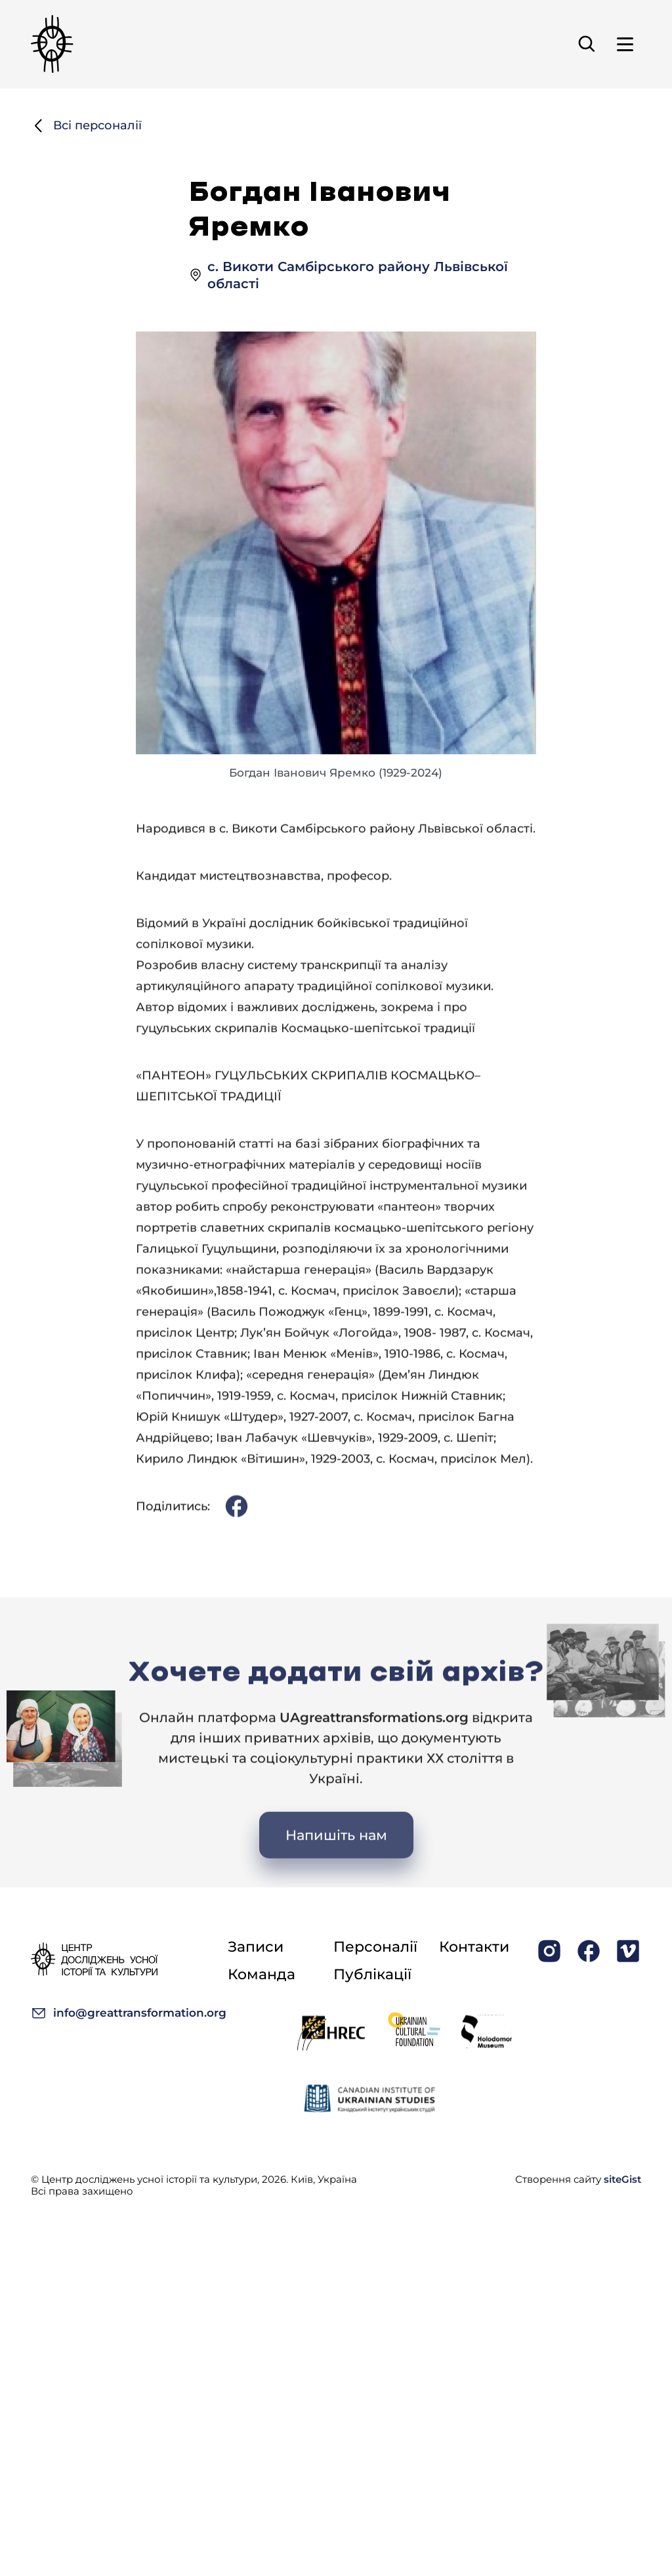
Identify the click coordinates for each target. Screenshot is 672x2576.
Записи (256, 1947)
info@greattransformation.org (128, 2013)
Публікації (372, 1974)
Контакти (474, 1947)
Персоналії (375, 1947)
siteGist (622, 2179)
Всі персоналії (86, 127)
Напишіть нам (336, 1886)
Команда (261, 1974)
